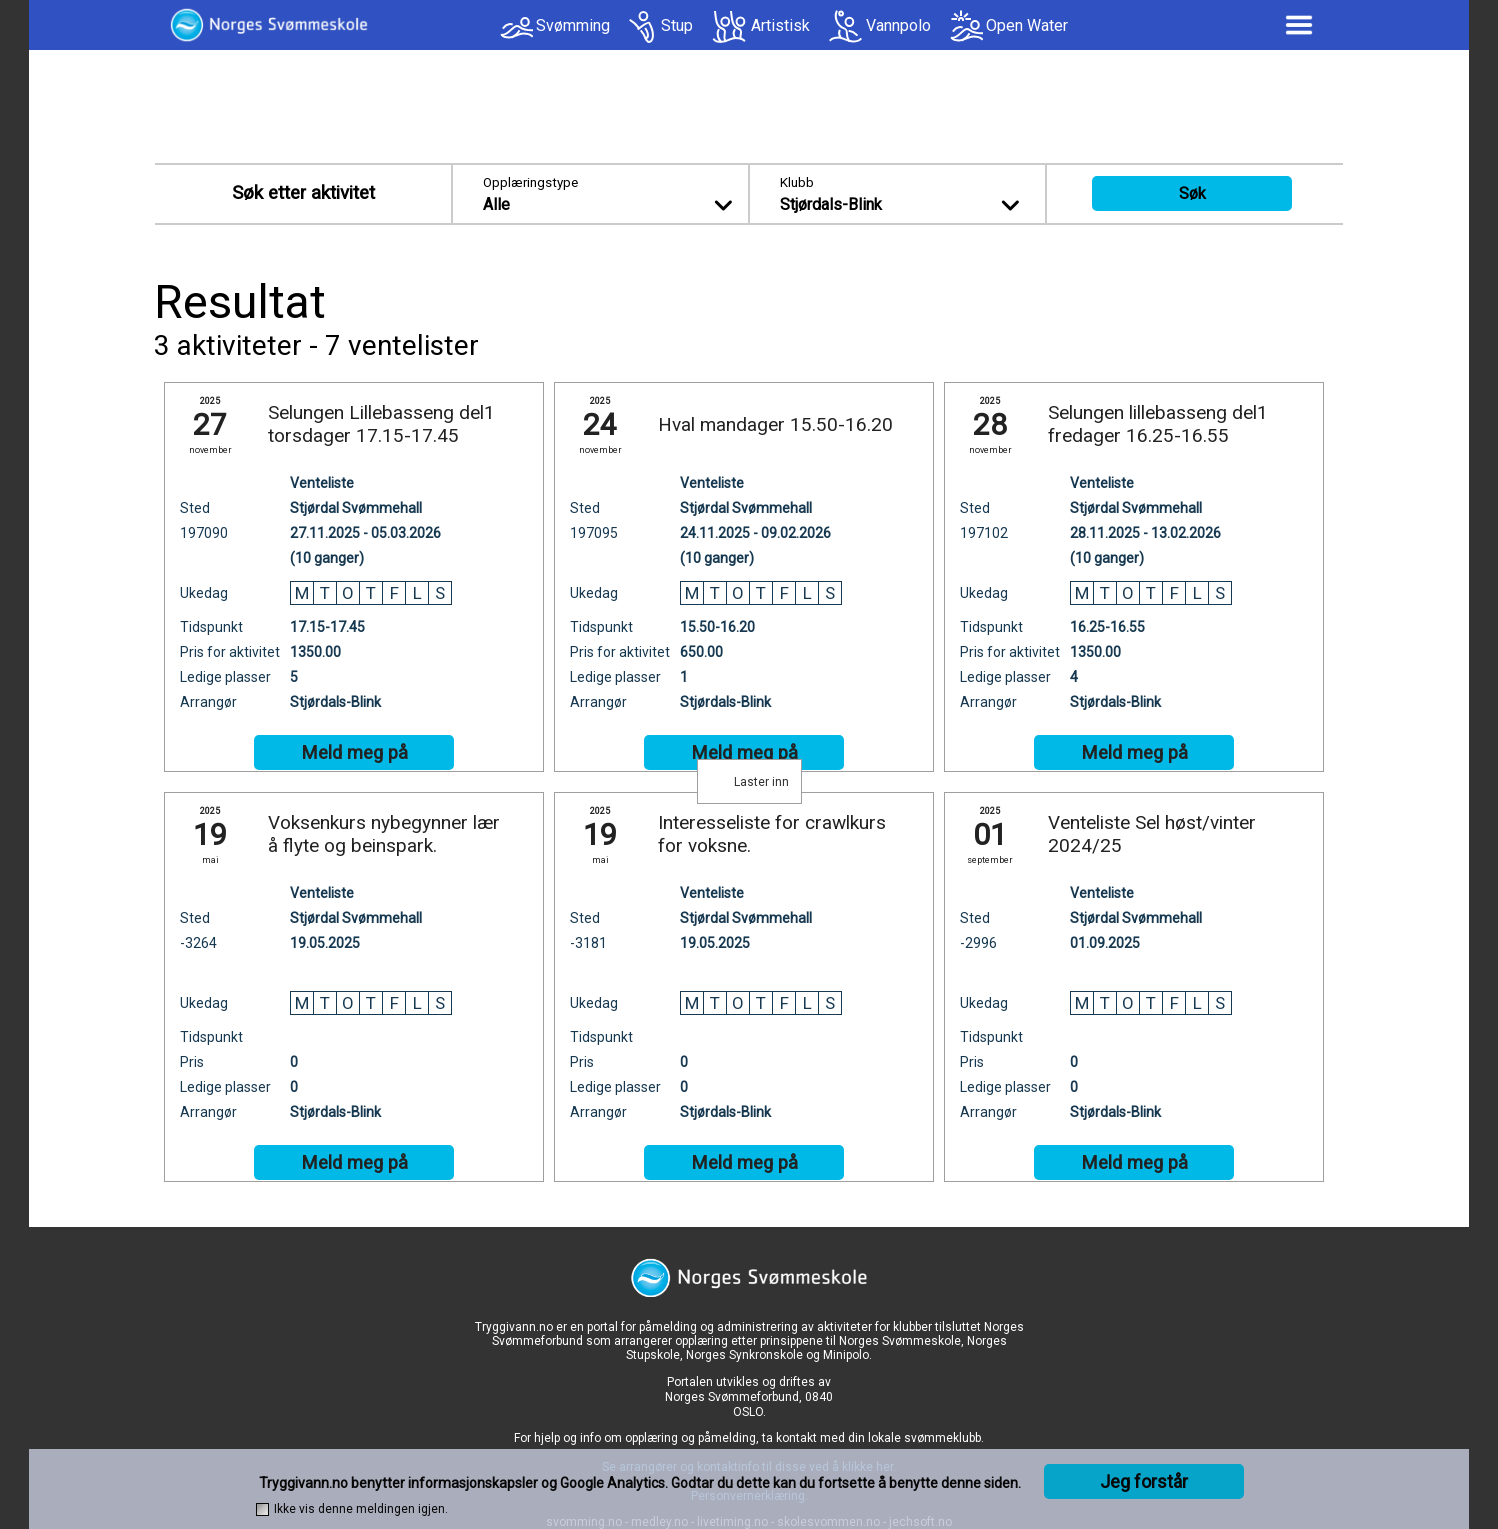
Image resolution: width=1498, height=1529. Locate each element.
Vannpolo (898, 25)
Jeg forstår (1144, 1481)
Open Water (1027, 25)
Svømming (573, 25)
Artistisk (780, 25)
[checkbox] (262, 1509)
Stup (677, 25)
